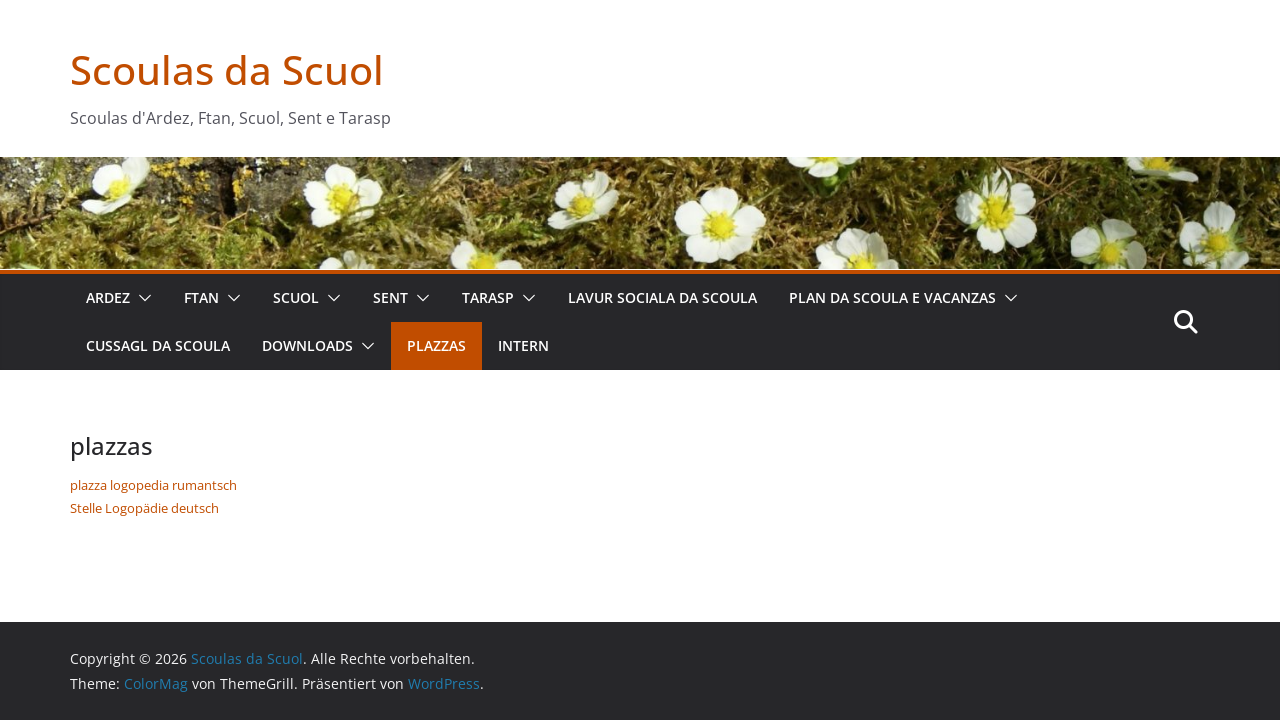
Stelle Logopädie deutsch (144, 508)
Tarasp (488, 297)
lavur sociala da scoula (662, 297)
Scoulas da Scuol (227, 69)
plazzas (436, 345)
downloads (307, 345)
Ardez (108, 297)
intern (523, 345)
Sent (390, 297)
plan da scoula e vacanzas (892, 297)
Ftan (201, 297)
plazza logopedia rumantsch (153, 485)
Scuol (296, 297)
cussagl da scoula (158, 345)
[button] (141, 298)
